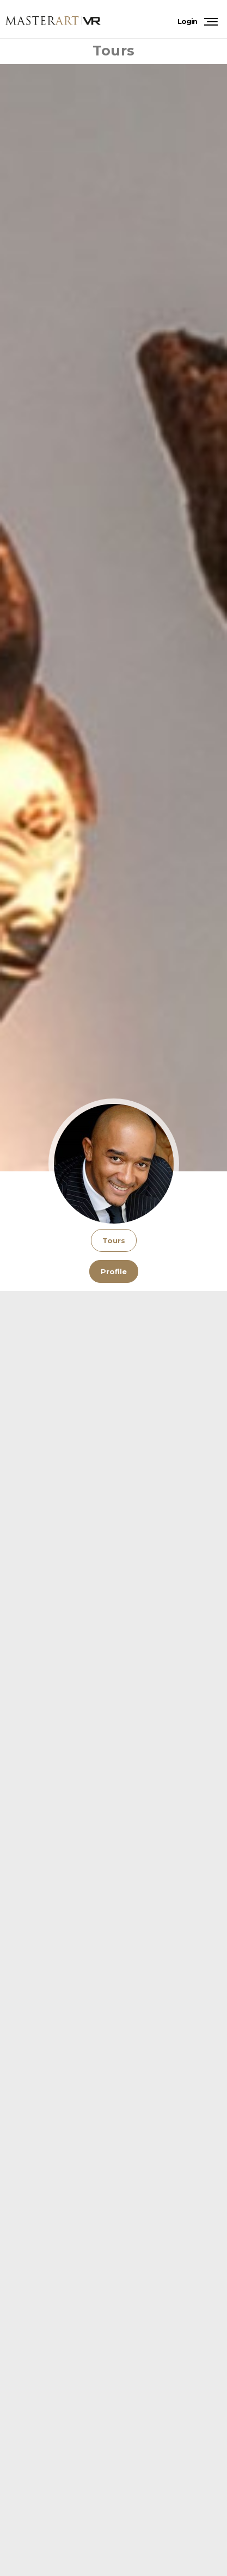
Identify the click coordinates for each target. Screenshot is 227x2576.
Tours (113, 1240)
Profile (114, 1271)
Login (187, 21)
